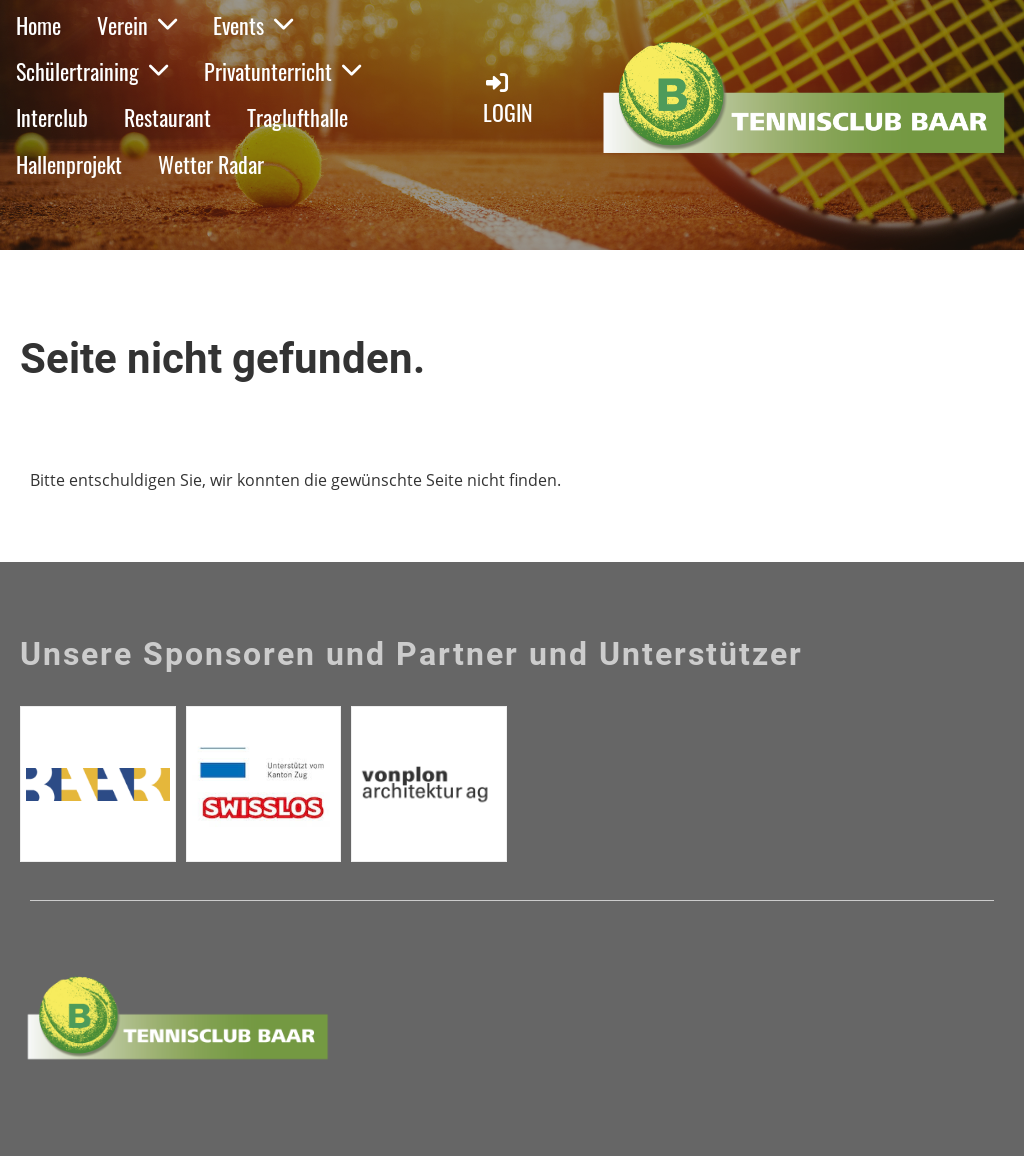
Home (38, 25)
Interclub (52, 117)
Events (253, 25)
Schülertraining (92, 71)
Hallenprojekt (69, 164)
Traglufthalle (297, 117)
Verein (137, 25)
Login (508, 98)
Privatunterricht (282, 71)
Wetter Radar (211, 164)
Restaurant (167, 117)
